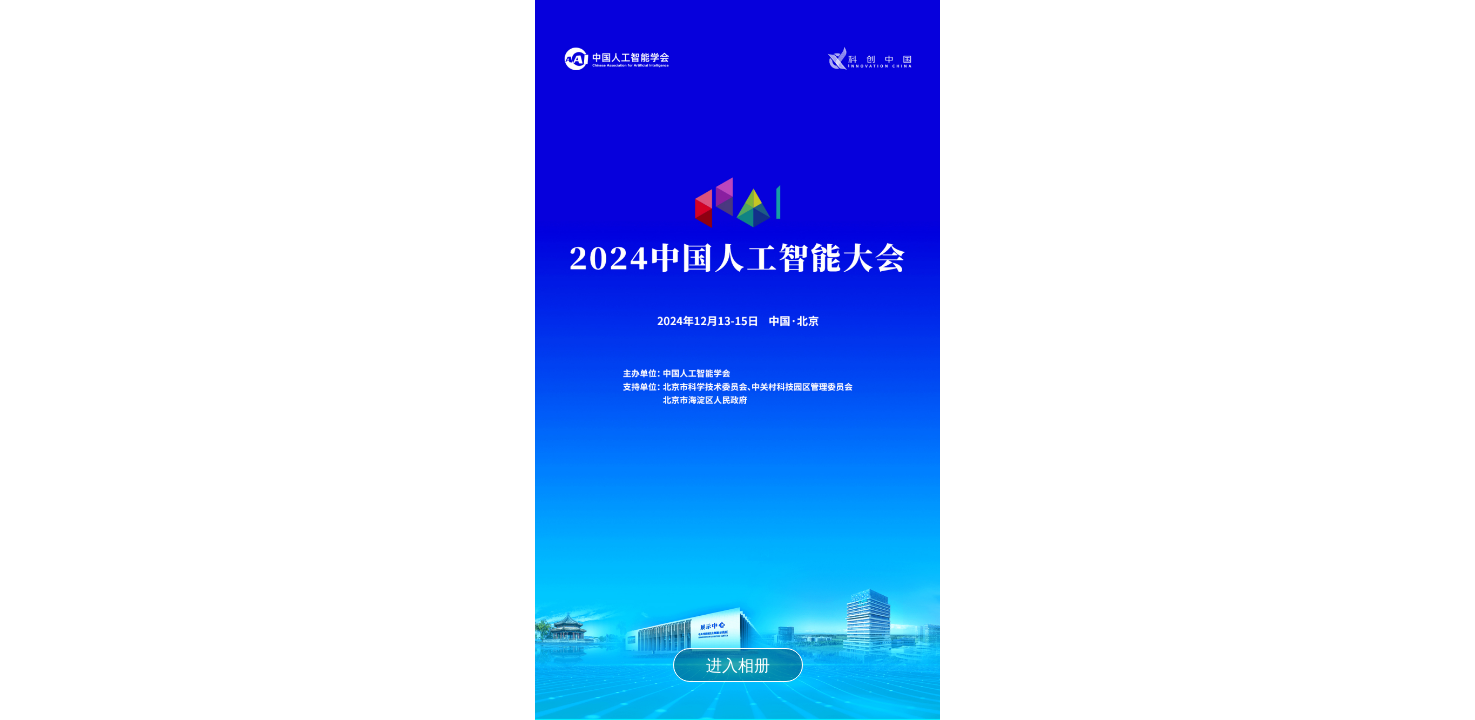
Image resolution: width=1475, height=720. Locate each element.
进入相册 (738, 665)
